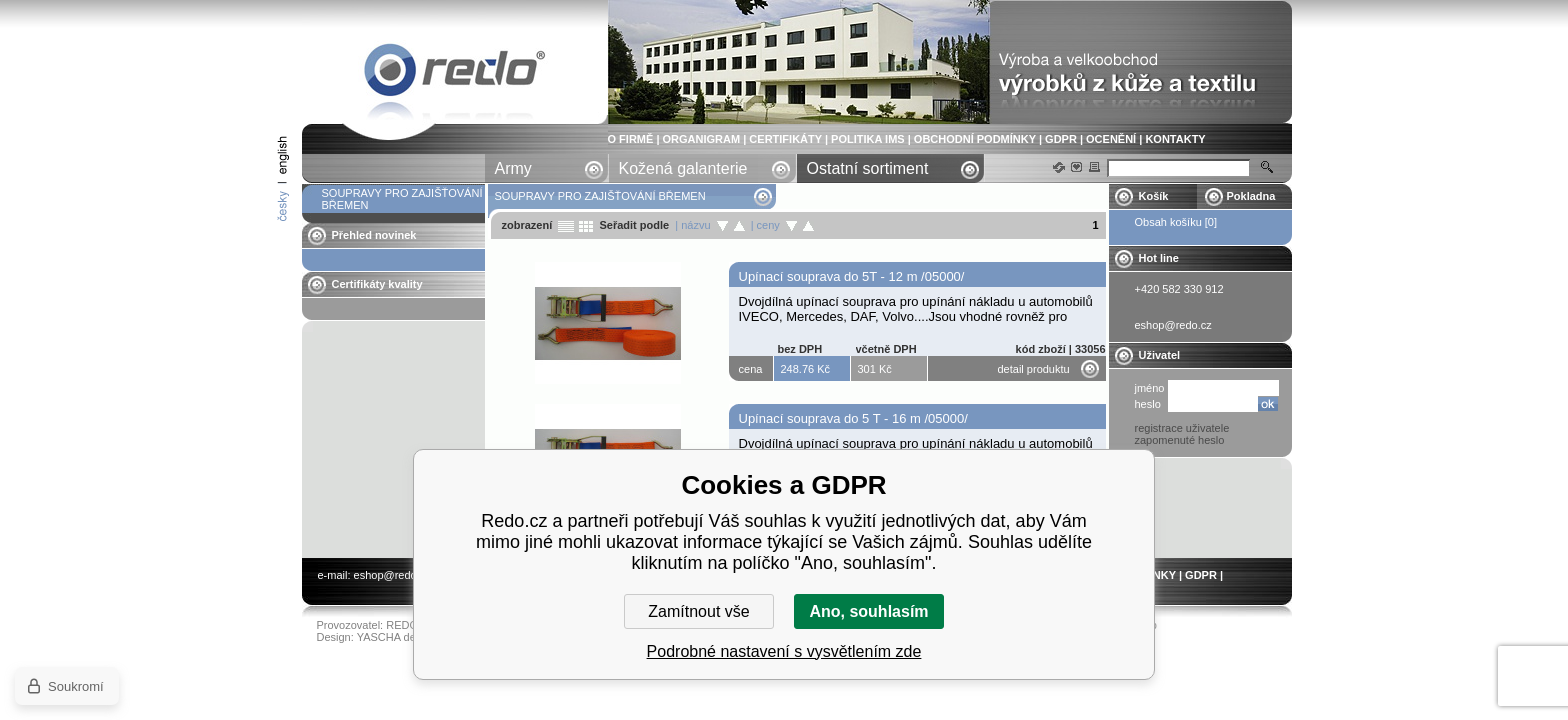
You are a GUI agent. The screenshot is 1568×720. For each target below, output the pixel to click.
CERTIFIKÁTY (785, 139)
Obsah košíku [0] (1176, 222)
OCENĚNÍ (1111, 139)
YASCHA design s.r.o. (410, 637)
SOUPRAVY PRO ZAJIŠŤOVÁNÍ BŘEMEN (455, 73)
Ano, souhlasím (868, 611)
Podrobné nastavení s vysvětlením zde (784, 651)
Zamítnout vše (698, 611)
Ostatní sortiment (868, 168)
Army (513, 168)
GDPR (1061, 139)
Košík (1154, 196)
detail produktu (1034, 369)
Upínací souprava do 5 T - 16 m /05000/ (853, 418)
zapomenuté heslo (1180, 440)
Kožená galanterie (683, 168)
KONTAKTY (1175, 139)
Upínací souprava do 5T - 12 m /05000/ (852, 276)
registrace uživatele (1182, 428)
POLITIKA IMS (868, 139)
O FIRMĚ (631, 139)
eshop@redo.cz (392, 575)
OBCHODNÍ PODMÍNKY (975, 139)
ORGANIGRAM (702, 139)
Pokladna (1251, 196)
